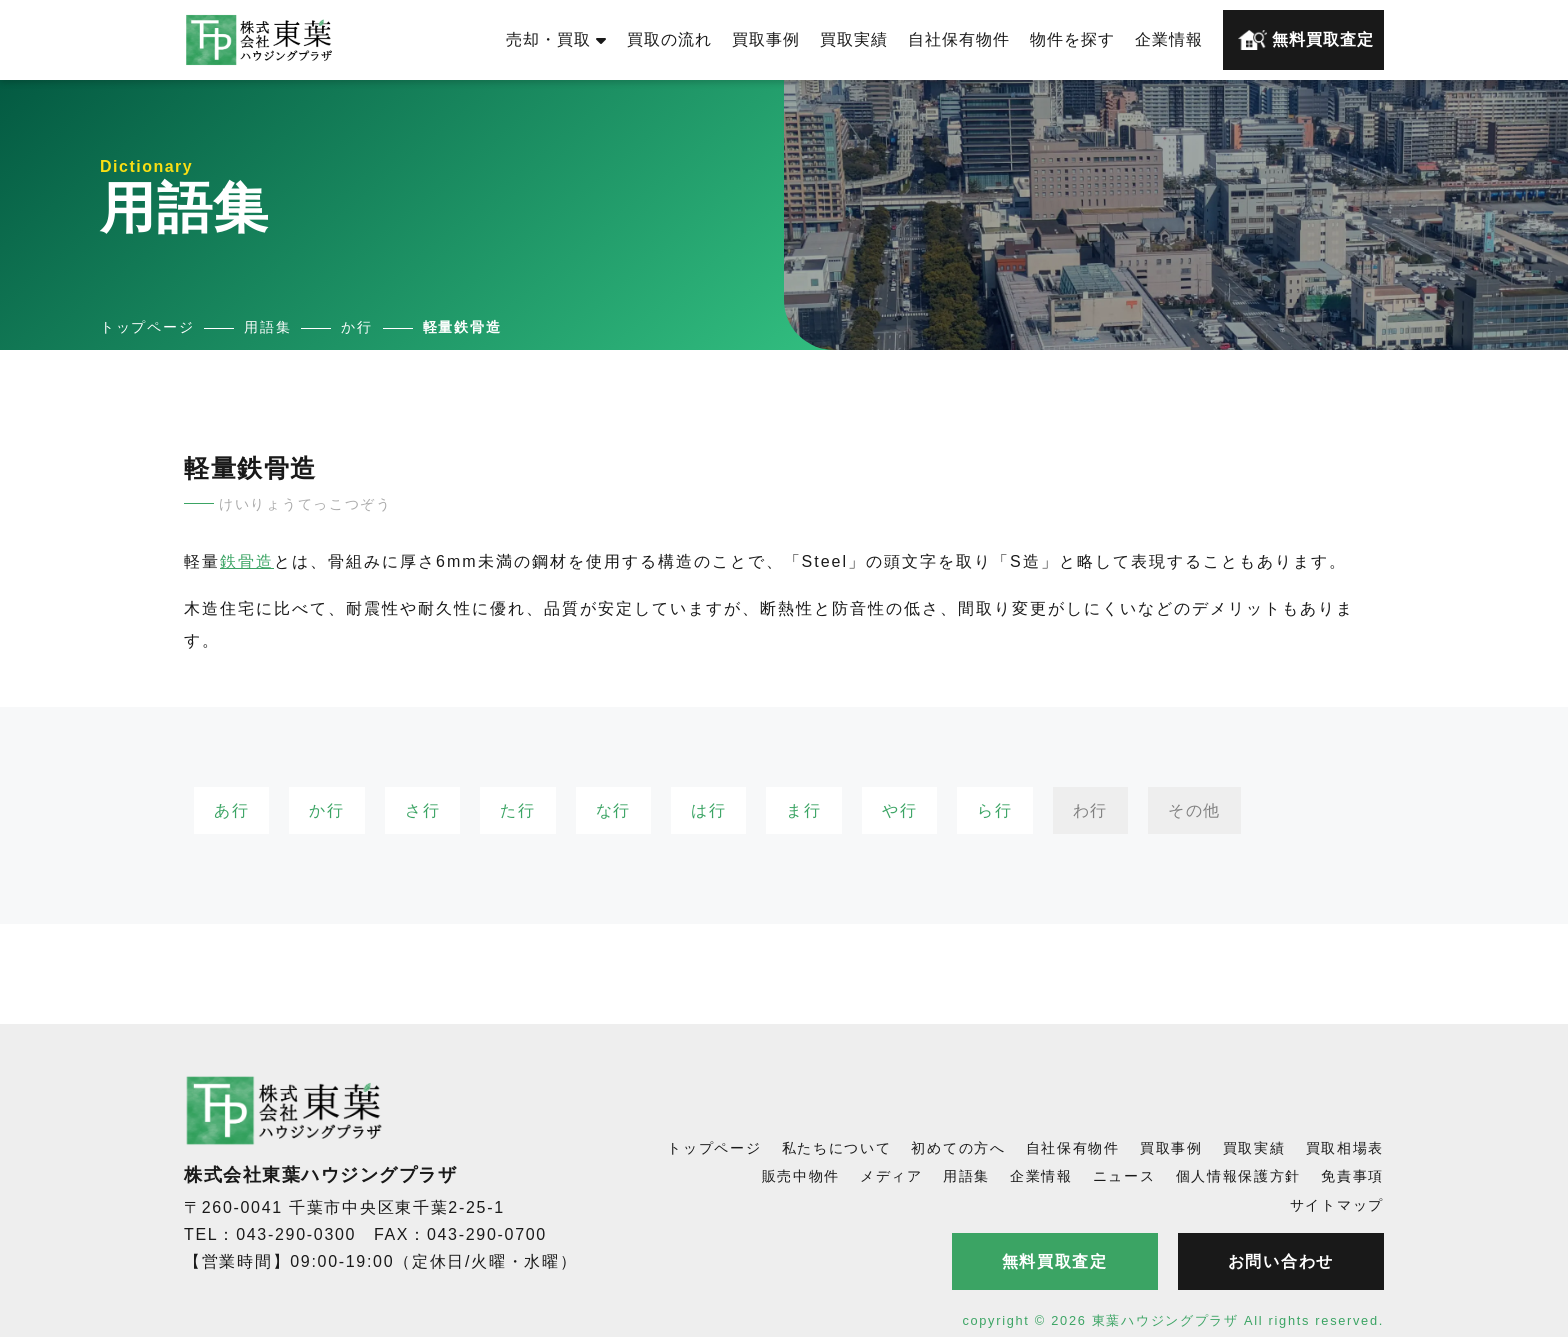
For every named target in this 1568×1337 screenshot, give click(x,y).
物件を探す (1072, 39)
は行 (708, 810)
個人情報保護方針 (1239, 1176)
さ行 (422, 810)
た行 (517, 810)
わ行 (1090, 810)
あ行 (231, 810)
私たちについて (837, 1148)
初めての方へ (958, 1148)
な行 (613, 810)
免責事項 (1352, 1176)
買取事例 (766, 39)
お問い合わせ (1281, 1261)
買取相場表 (1345, 1148)
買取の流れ (669, 39)
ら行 (994, 810)
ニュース (1124, 1176)
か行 (326, 810)
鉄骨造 (247, 561)
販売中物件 (801, 1176)
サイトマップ (1337, 1205)
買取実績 (854, 39)
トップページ (714, 1148)
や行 (899, 810)
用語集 (966, 1176)
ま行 (803, 810)
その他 (1194, 810)
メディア (891, 1176)
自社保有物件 (959, 39)
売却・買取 (556, 39)
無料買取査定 (1306, 40)
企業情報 (1169, 39)
